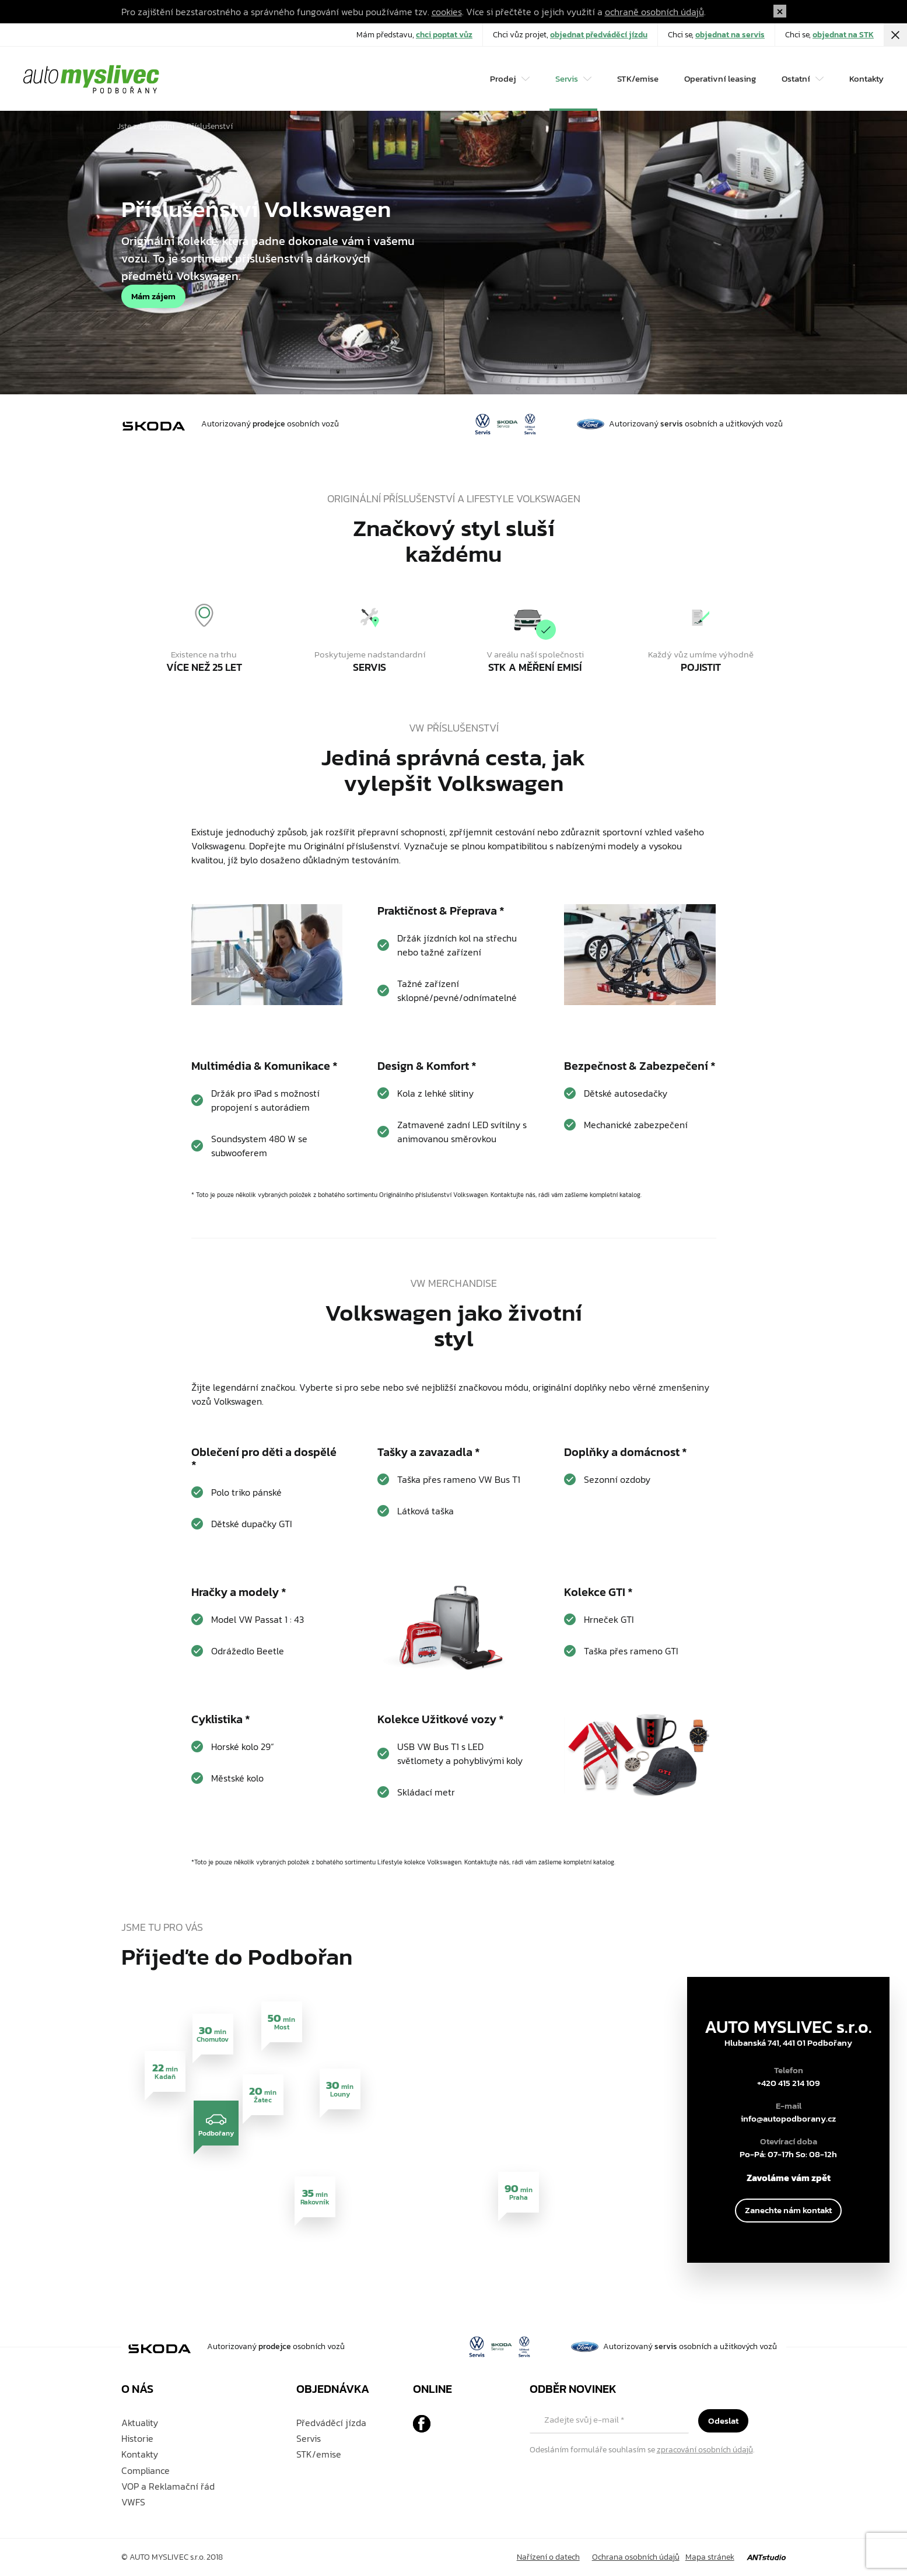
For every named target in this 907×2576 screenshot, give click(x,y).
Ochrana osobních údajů (636, 2557)
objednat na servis (730, 35)
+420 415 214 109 (788, 2083)
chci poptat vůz (444, 35)
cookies (447, 12)
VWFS (133, 2502)
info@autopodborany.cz (788, 2118)
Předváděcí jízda (331, 2423)
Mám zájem (153, 296)
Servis (308, 2438)
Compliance (145, 2470)
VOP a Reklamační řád (168, 2486)
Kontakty (866, 78)
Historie (137, 2438)
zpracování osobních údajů (705, 2450)
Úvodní (161, 126)
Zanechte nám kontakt (788, 2210)
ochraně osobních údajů (654, 12)
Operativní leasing (720, 78)
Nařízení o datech (548, 2557)
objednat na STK (843, 35)
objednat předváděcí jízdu (598, 35)
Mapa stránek (709, 2557)
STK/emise (638, 78)
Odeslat (723, 2420)
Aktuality (139, 2423)
